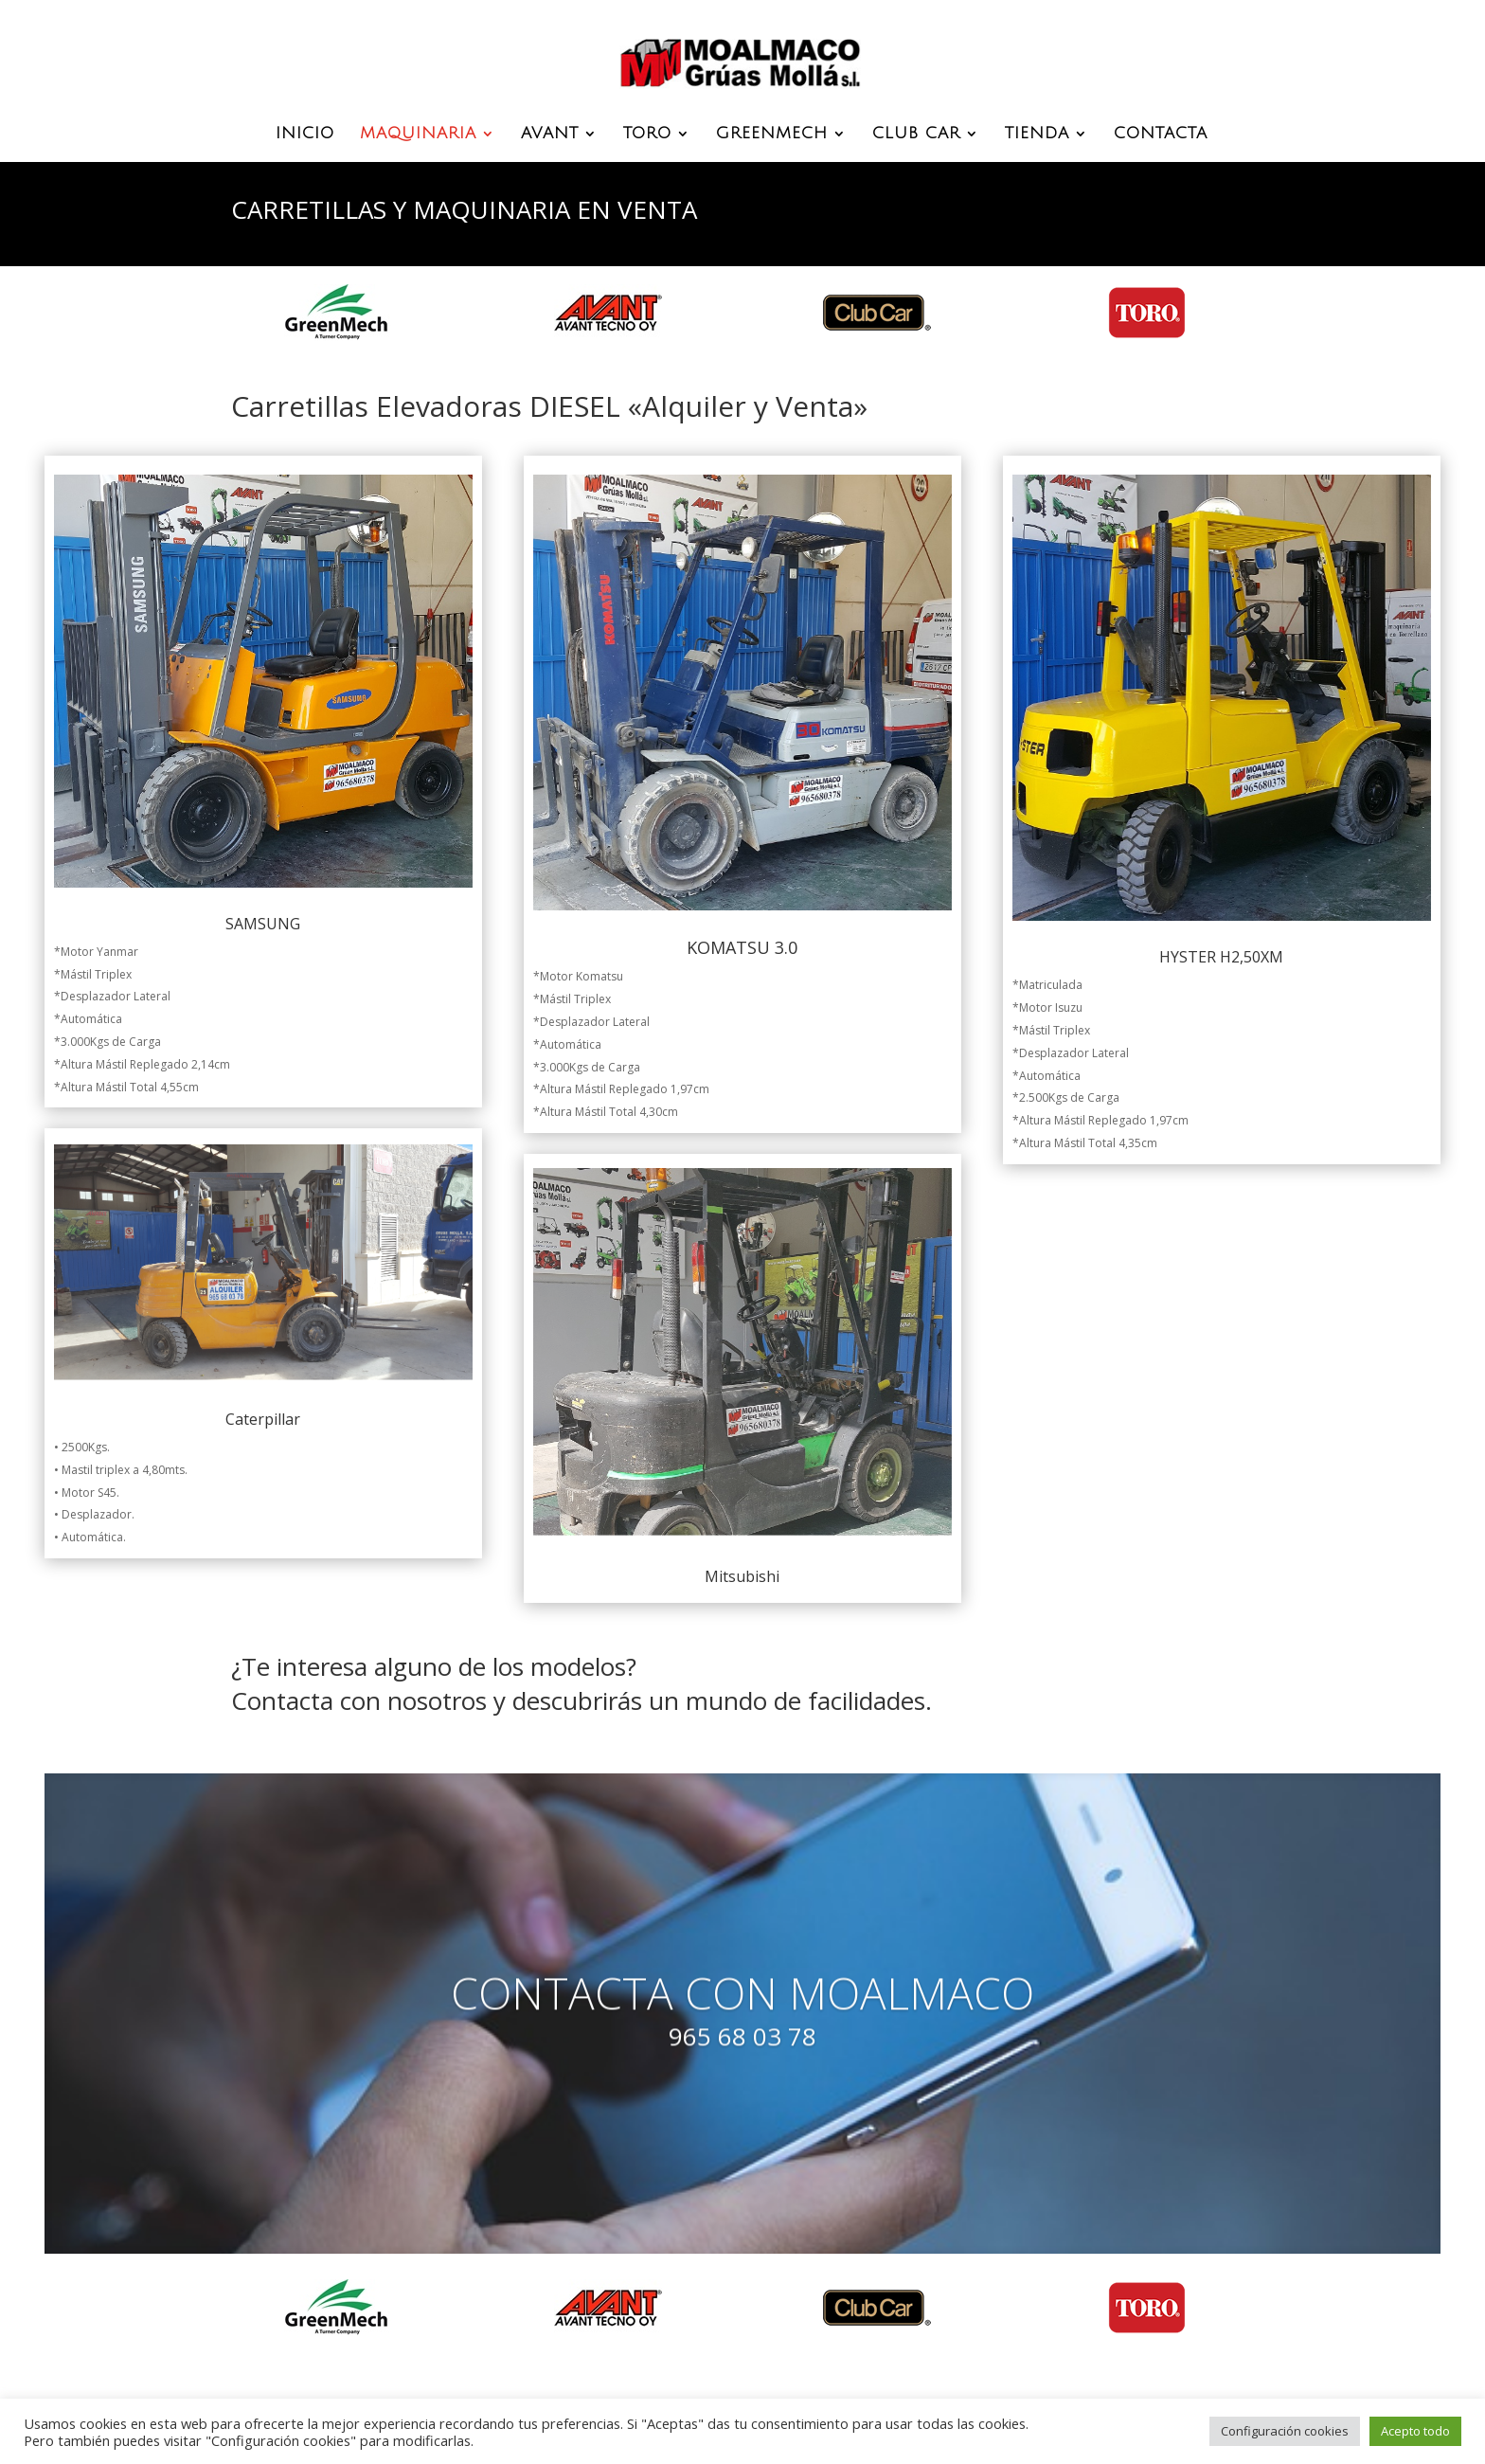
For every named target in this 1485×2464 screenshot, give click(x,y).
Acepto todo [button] (1415, 2430)
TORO (647, 134)
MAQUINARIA (418, 134)
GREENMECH (772, 134)
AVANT (550, 134)
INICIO (305, 134)
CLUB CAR (916, 134)
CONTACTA (1161, 134)
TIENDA (1037, 134)
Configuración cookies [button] (1285, 2430)
